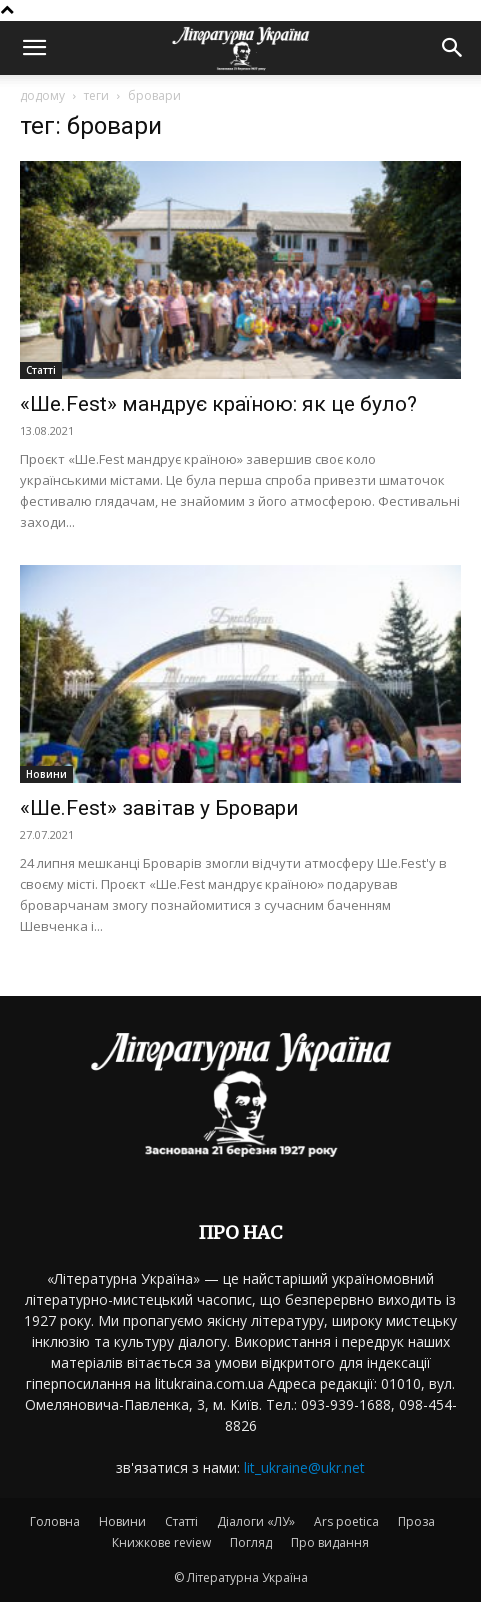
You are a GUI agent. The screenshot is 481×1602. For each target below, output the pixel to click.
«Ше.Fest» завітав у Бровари (159, 808)
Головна (55, 1521)
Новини (46, 774)
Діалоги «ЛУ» (256, 1521)
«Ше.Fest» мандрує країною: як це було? (218, 404)
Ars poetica (346, 1521)
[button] (34, 48)
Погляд (251, 1542)
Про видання (330, 1542)
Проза (416, 1521)
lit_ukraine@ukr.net (304, 1467)
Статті (41, 370)
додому (42, 95)
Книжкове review (161, 1542)
